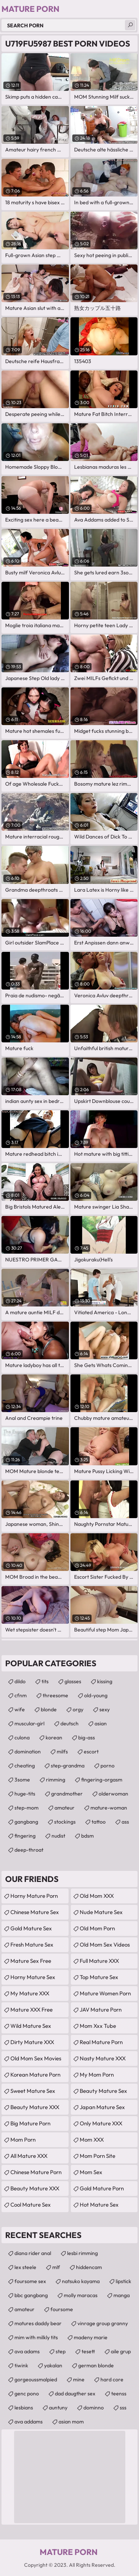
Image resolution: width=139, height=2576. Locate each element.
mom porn (23, 2139)
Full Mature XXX (99, 1960)
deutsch (69, 1723)
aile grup (121, 2351)
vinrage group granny (102, 2323)
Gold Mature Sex (31, 1928)
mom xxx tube (98, 2025)
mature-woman (108, 1807)
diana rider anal (32, 2253)
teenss (118, 2393)
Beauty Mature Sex (103, 2090)
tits (45, 1681)
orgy (78, 1709)
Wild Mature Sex (30, 2025)
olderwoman (113, 1793)
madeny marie (90, 2337)
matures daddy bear (38, 2323)
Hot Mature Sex (99, 2204)
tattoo (99, 1821)
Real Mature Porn (101, 2042)
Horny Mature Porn (34, 1895)
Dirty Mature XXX (32, 2042)
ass (125, 1821)
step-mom (26, 1807)
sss (123, 2407)
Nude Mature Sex (101, 1912)
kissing (104, 1681)
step (61, 2351)
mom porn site (97, 2155)
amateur (64, 1807)
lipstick (123, 2281)
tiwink (21, 2365)
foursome (61, 2309)
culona (22, 1737)
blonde (49, 1709)
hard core (111, 2379)
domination (27, 1751)
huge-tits (24, 1793)
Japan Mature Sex (102, 2107)
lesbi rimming (82, 2253)
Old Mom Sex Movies (35, 2058)
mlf (56, 2267)
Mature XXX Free (31, 2009)
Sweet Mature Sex (32, 2090)
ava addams (28, 2421)
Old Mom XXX (97, 1895)
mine (79, 2379)
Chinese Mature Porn (36, 2172)
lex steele (25, 2267)
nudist (58, 1835)
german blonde (96, 2365)
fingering (25, 1835)
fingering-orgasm (101, 1779)
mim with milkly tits (36, 2337)
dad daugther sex (75, 2393)
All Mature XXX (28, 2155)
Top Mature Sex (99, 1977)
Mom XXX (92, 2139)
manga (121, 2295)
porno (107, 1765)
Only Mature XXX (101, 2123)
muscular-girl (29, 1723)
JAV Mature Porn (101, 2009)
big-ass (86, 1737)
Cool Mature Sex (30, 2204)
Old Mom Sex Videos (105, 1944)
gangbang (26, 1821)
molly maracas (80, 2295)
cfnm (20, 1695)
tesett (88, 2351)
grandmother (67, 1793)
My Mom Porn (97, 2074)
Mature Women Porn (105, 1993)
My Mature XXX (29, 1993)
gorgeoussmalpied (35, 2379)
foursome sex (30, 2281)
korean (54, 1737)
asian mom (71, 2421)
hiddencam (89, 2267)
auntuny (58, 2407)
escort (91, 1751)
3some (22, 1779)
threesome (55, 1695)
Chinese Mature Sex (34, 1912)
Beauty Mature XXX (34, 2107)
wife (19, 1709)
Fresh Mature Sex (31, 1944)
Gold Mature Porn (102, 2188)
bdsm (87, 1835)
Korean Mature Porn (35, 2074)
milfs (62, 1751)
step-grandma (68, 1765)
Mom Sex (91, 2172)
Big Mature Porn (30, 2123)
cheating (24, 1765)
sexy (104, 1709)
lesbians (23, 2407)
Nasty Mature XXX (103, 2058)
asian (101, 1723)
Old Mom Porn (97, 1928)
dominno (93, 2407)
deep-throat (28, 1849)
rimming (55, 1779)
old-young (95, 1695)
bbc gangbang (31, 2295)
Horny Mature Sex (32, 1977)
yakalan (53, 2365)
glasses (72, 1681)
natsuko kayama (81, 2281)
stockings (65, 1821)
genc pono (26, 2393)
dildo (20, 1681)
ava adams (27, 2351)
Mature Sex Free (30, 1960)
